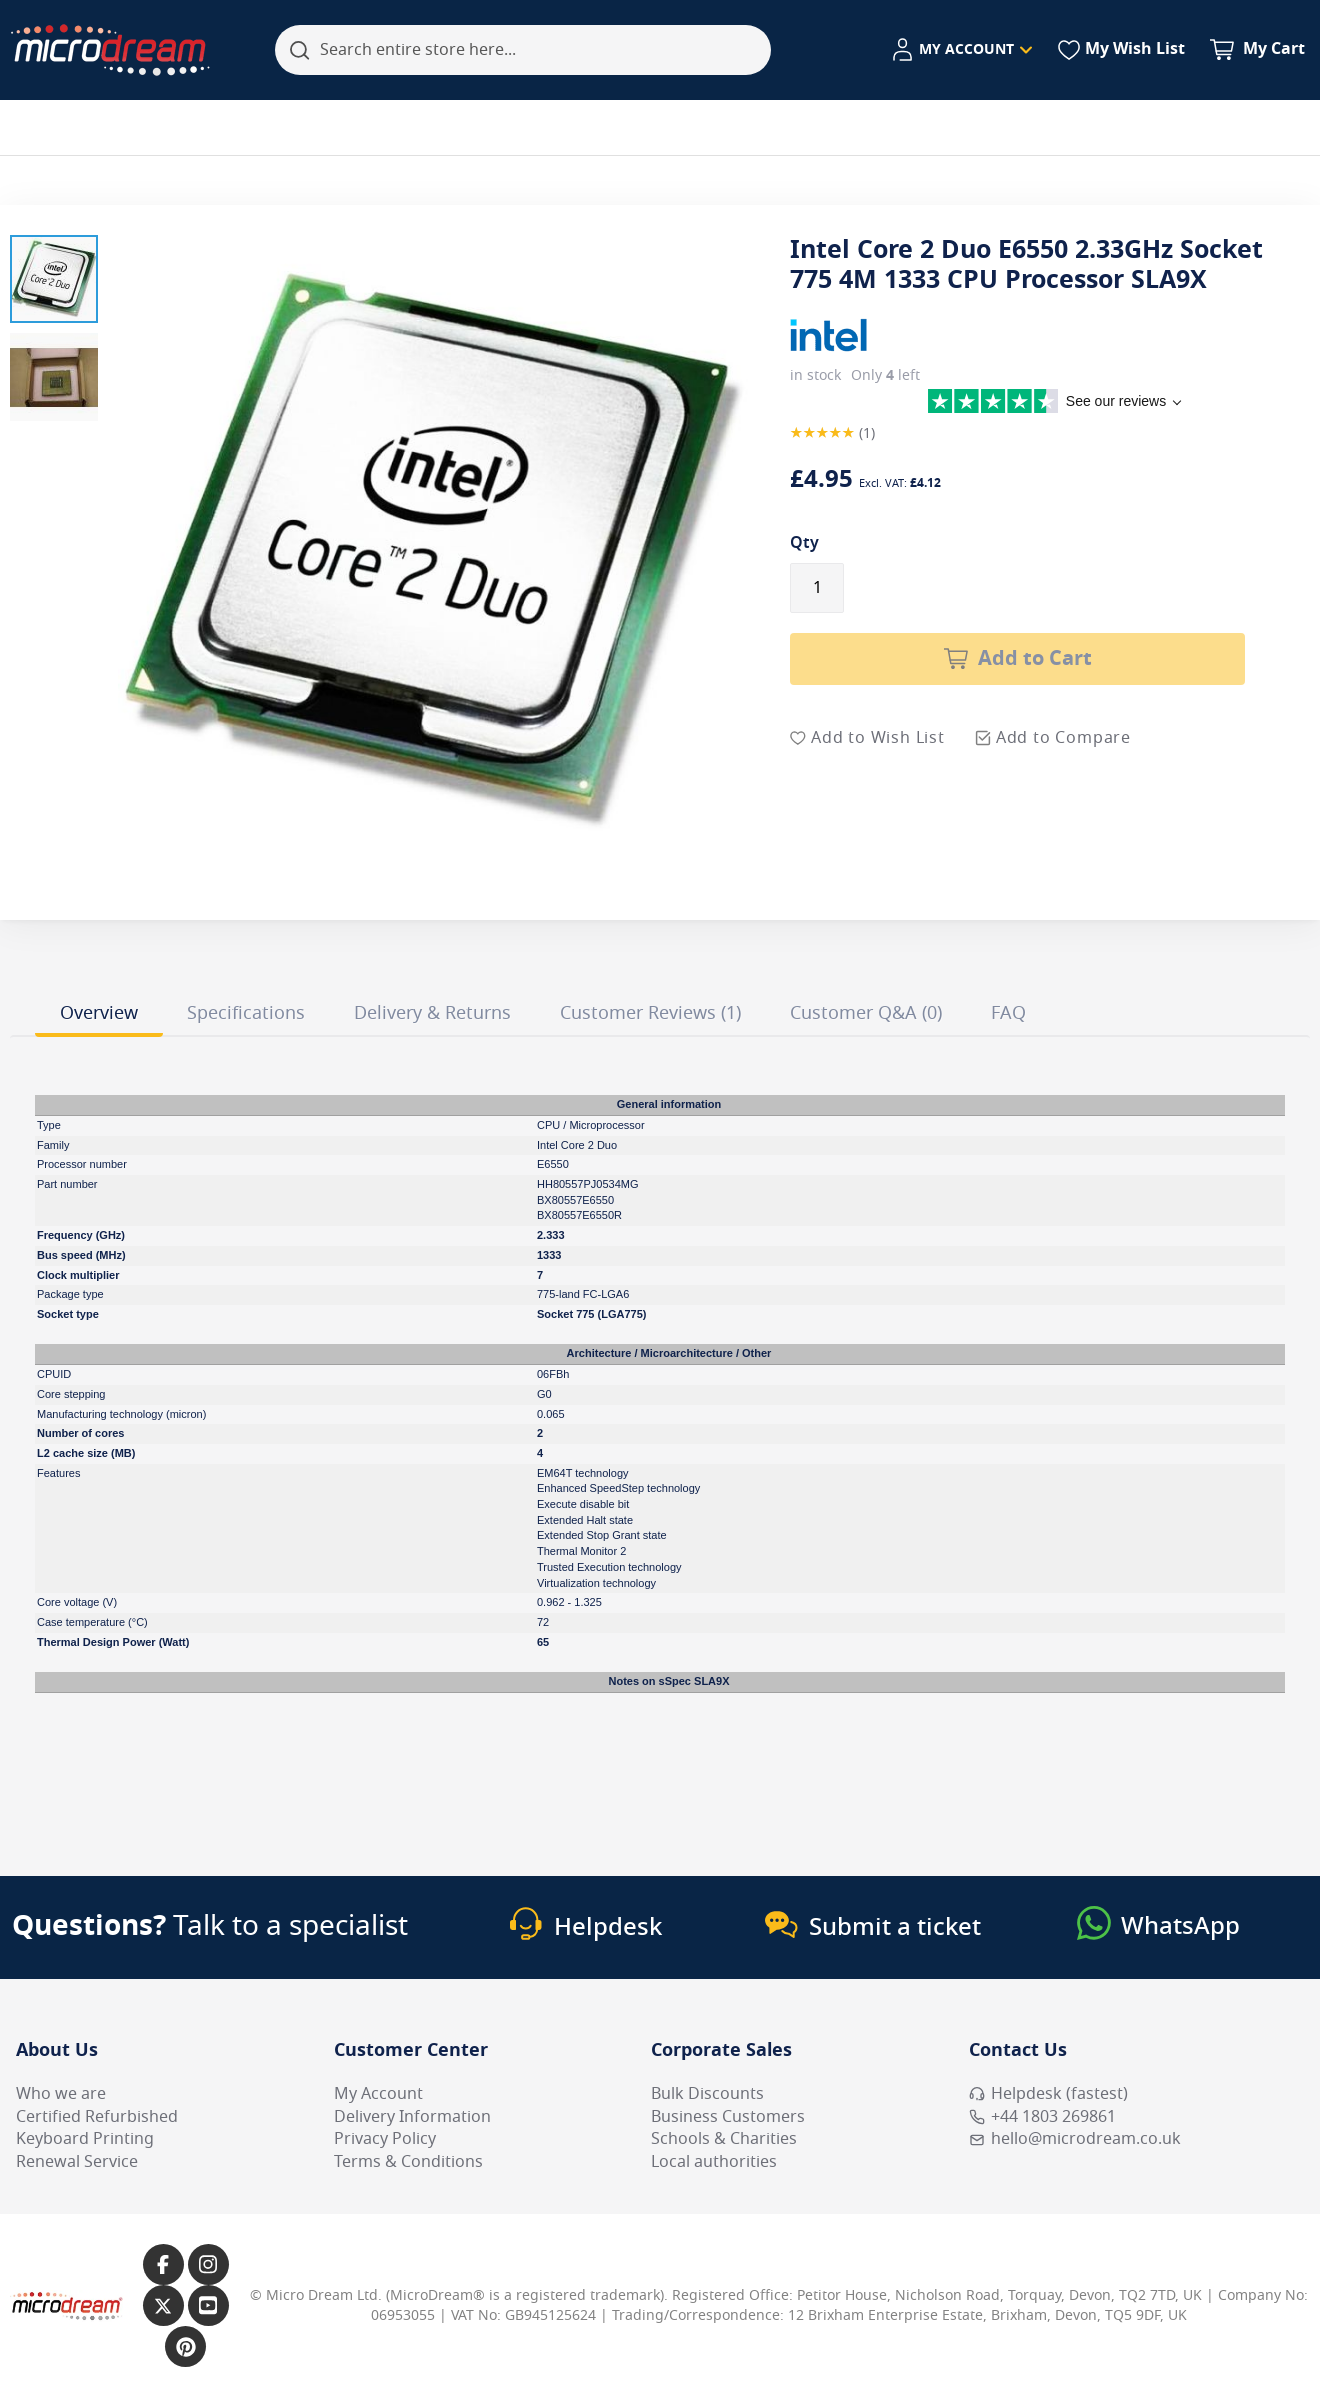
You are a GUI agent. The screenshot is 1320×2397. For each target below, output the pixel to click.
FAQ (1008, 1013)
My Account (378, 2094)
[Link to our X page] (163, 2305)
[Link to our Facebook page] (163, 2264)
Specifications (246, 1013)
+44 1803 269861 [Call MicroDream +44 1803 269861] (1042, 2117)
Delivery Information (412, 2117)
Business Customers (728, 2117)
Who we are (61, 2094)
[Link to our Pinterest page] (185, 2346)
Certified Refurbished (97, 2117)
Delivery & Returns (432, 1013)
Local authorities (714, 2162)
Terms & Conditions (408, 2162)
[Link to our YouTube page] (208, 2305)
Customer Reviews (650, 1013)
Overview (99, 1013)
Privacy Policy (385, 2139)
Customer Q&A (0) (866, 1013)
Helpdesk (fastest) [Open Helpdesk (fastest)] (1048, 2094)
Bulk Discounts (707, 2094)
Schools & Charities (724, 2139)
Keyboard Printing (85, 2139)
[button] (54, 279)
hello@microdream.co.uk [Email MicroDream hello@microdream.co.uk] (1075, 2139)
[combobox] (523, 50)
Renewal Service (77, 2162)
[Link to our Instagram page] (208, 2264)
